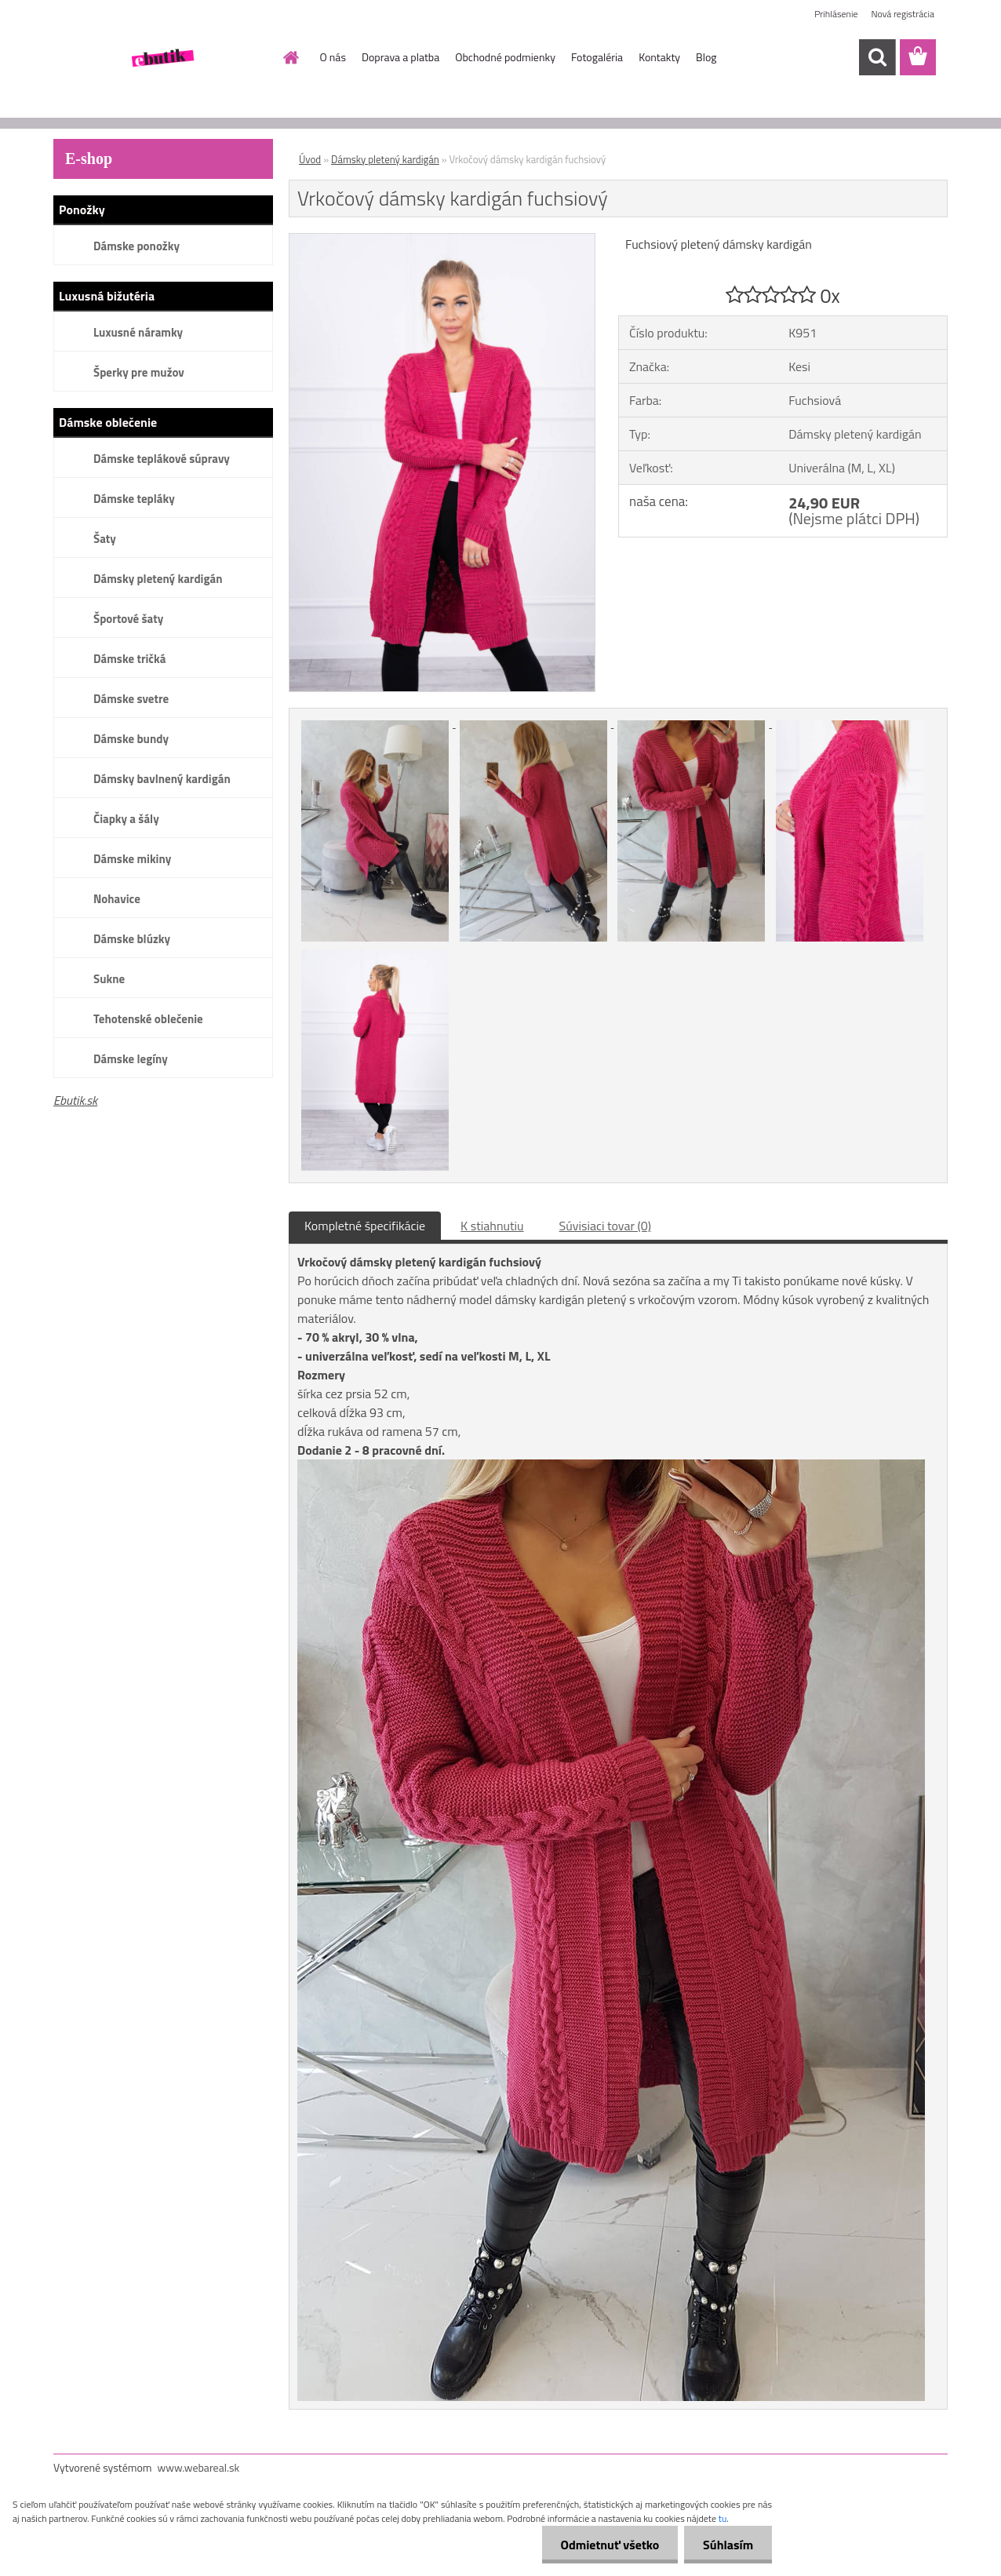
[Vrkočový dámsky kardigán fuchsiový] (442, 240)
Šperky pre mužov (138, 372)
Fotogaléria (597, 57)
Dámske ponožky (136, 246)
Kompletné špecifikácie (364, 1225)
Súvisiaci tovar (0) (605, 1225)
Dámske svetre (131, 699)
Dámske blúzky (131, 939)
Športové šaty (128, 619)
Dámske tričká (129, 659)
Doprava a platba (400, 57)
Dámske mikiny (132, 859)
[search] (877, 57)
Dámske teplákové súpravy (161, 459)
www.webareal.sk (199, 2467)
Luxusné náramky (138, 332)
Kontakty (659, 57)
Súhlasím (727, 2544)
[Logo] (161, 58)
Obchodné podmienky (505, 57)
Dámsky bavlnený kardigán (162, 779)
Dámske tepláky (134, 499)
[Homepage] (290, 57)
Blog (706, 57)
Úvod (310, 159)
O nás (333, 57)
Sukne (109, 979)
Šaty (104, 539)
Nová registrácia (902, 13)
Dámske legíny (130, 1059)
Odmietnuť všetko (607, 2544)
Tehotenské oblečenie (148, 1019)
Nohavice (116, 899)
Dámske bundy (131, 739)
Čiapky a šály (126, 819)
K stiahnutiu (492, 1225)
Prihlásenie (835, 13)
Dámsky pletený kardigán (157, 579)
